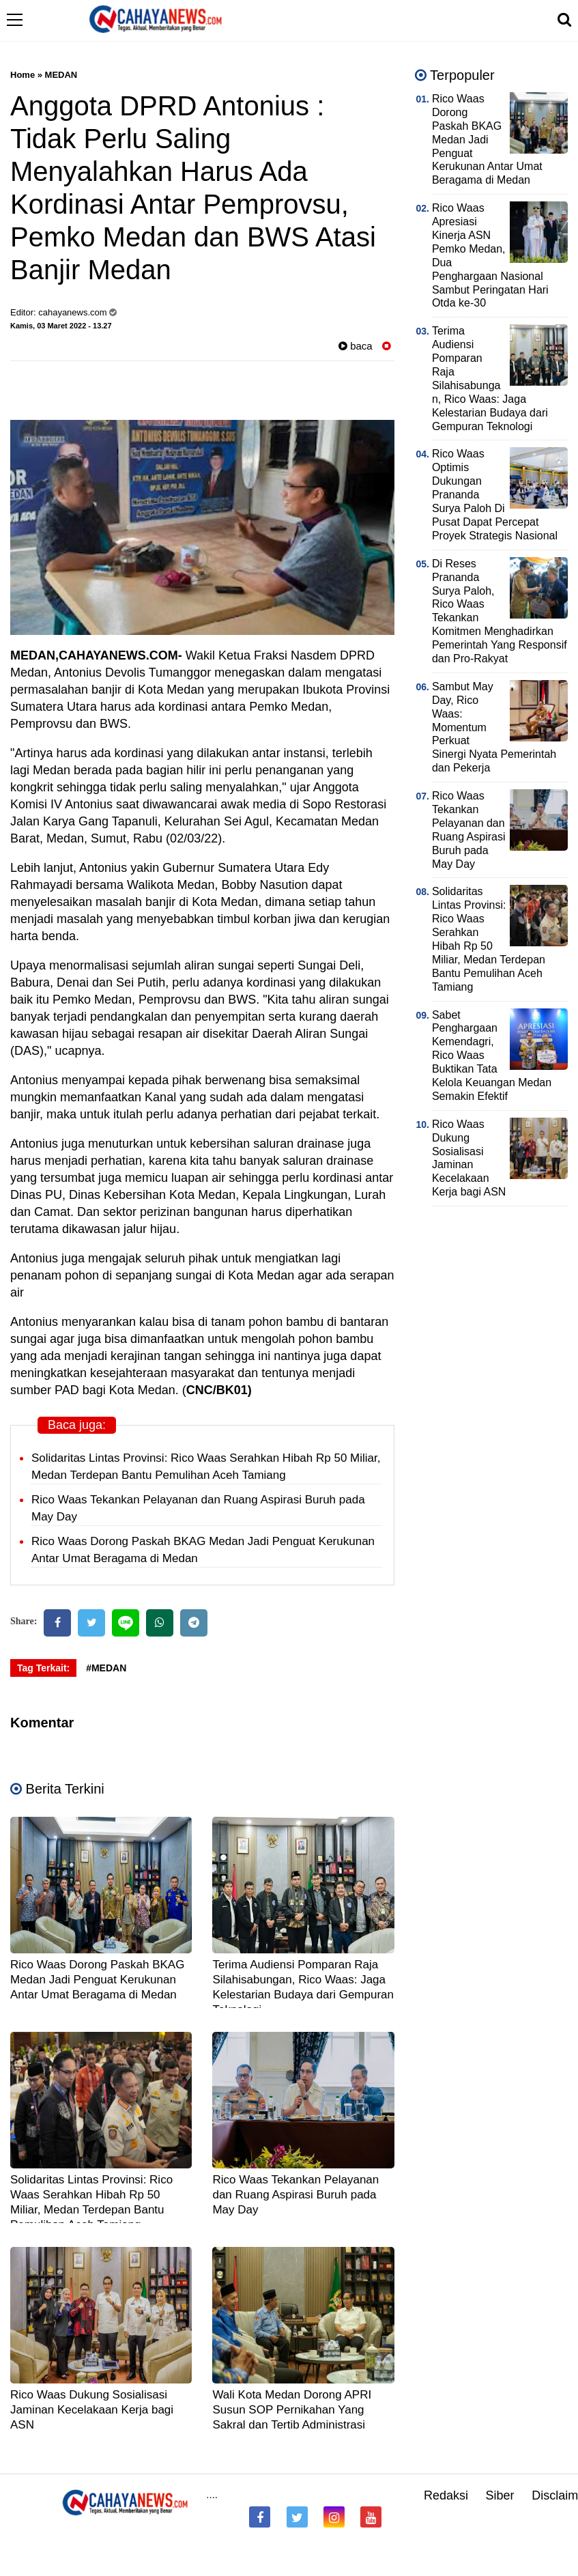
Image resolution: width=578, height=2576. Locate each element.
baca (355, 346)
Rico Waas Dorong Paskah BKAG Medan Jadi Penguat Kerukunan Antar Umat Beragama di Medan (97, 1979)
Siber (500, 2495)
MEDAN (61, 75)
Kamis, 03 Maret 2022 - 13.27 (61, 326)
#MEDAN (106, 1667)
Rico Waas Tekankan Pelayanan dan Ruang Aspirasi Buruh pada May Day (295, 2194)
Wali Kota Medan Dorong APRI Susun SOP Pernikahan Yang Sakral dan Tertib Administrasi (291, 2409)
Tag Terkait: (43, 1667)
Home (22, 75)
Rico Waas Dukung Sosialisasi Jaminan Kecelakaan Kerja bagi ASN (91, 2409)
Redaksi (446, 2495)
